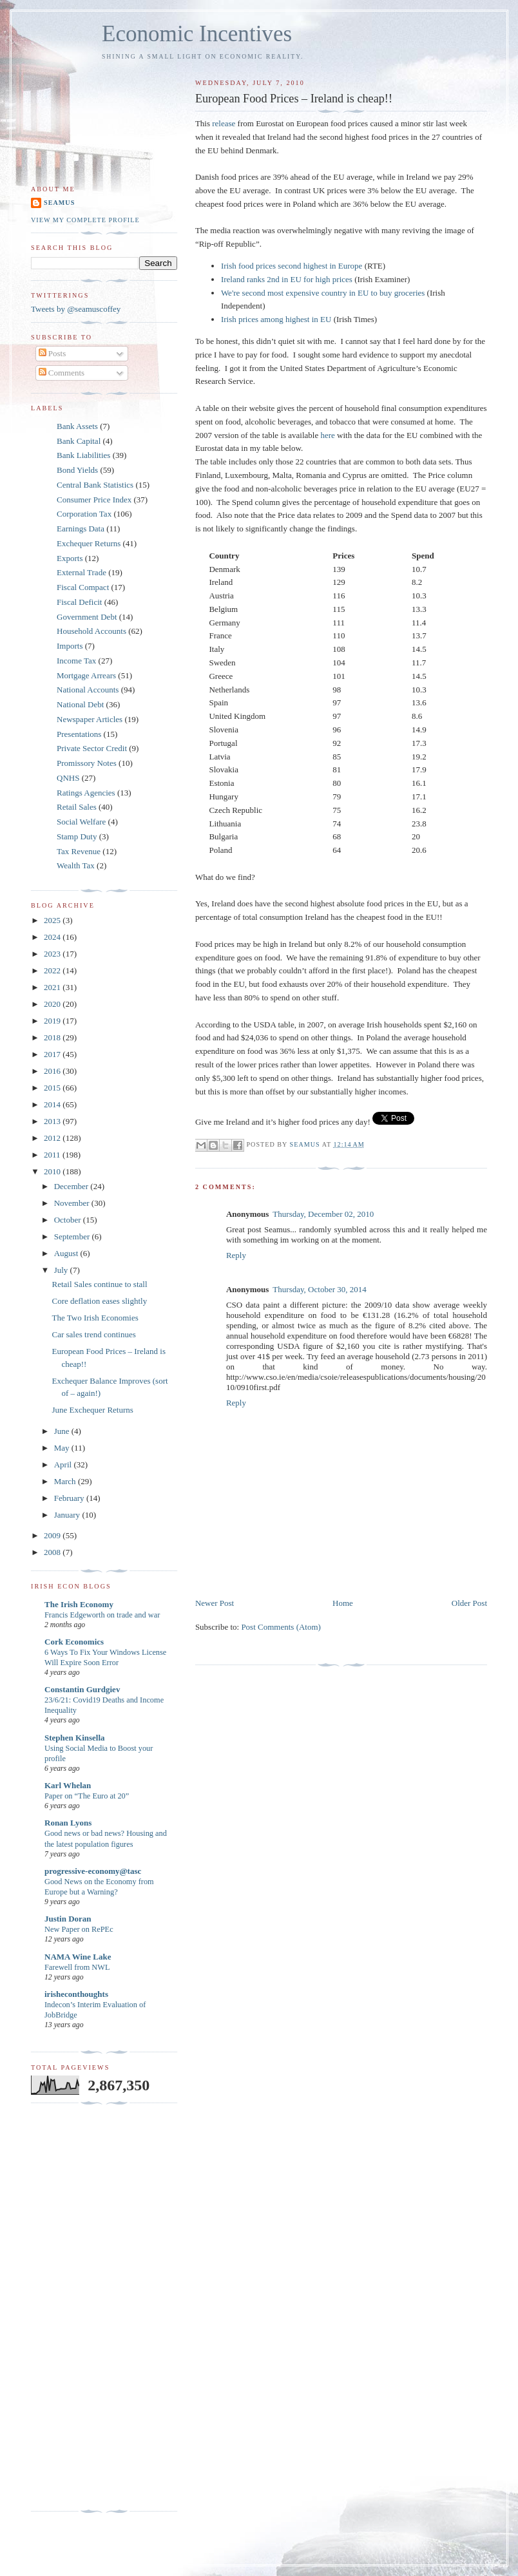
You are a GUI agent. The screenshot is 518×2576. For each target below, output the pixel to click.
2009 (53, 1535)
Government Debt (87, 617)
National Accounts (88, 689)
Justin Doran (67, 1918)
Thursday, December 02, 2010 (323, 1214)
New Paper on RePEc (78, 1929)
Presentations (79, 734)
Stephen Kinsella (74, 1737)
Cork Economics (74, 1641)
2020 (53, 1004)
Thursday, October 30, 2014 (319, 1289)
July (62, 1270)
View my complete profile (85, 220)
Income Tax (76, 660)
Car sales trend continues (93, 1334)
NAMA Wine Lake (77, 1956)
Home (342, 1603)
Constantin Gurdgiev (82, 1689)
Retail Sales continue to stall (99, 1284)
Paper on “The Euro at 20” (86, 1795)
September (73, 1236)
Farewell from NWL (77, 1967)
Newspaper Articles (89, 719)
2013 (53, 1121)
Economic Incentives (197, 33)
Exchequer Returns (88, 543)
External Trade (81, 572)
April (64, 1464)
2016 (53, 1071)
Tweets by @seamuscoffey (75, 309)
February (70, 1498)
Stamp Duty (77, 836)
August (67, 1253)
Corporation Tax (84, 514)
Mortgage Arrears (86, 675)
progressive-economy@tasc (92, 1871)
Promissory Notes (87, 763)
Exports (69, 558)
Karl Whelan (67, 1785)
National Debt (80, 704)
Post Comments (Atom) (281, 1627)
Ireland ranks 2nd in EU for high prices (286, 279)
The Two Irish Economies (95, 1317)
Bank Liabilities (83, 455)
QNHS (68, 778)
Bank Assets (77, 426)
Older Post (469, 1603)
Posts (52, 353)
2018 (53, 1037)
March (66, 1481)
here (327, 435)
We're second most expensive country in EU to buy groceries (323, 293)
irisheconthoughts (76, 1994)
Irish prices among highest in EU (276, 319)
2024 (53, 937)
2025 (53, 920)
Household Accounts (91, 631)
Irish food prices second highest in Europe (292, 266)
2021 (53, 987)
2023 (53, 954)
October (68, 1220)
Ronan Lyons (67, 1822)
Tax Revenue (79, 851)
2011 (53, 1154)
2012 (53, 1138)
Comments (62, 372)
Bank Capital (79, 441)
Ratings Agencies (86, 792)
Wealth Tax (76, 865)
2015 (53, 1087)
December (72, 1186)
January (68, 1515)
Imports (69, 646)
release (223, 123)
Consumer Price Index (94, 499)
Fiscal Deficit (79, 602)
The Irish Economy (78, 1604)
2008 (53, 1552)
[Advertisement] (82, 2307)
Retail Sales (77, 807)
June (63, 1431)
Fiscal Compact (83, 587)
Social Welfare (81, 821)
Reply (236, 1255)
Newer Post (214, 1603)
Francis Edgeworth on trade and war (102, 1614)
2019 (53, 1021)
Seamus (59, 202)
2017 (53, 1054)
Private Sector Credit (92, 748)
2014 (53, 1104)
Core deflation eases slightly (99, 1301)
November (72, 1203)
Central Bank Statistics (95, 485)
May (63, 1448)
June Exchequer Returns (92, 1410)
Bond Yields (77, 470)
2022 (53, 970)
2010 (53, 1171)
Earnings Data (80, 528)
